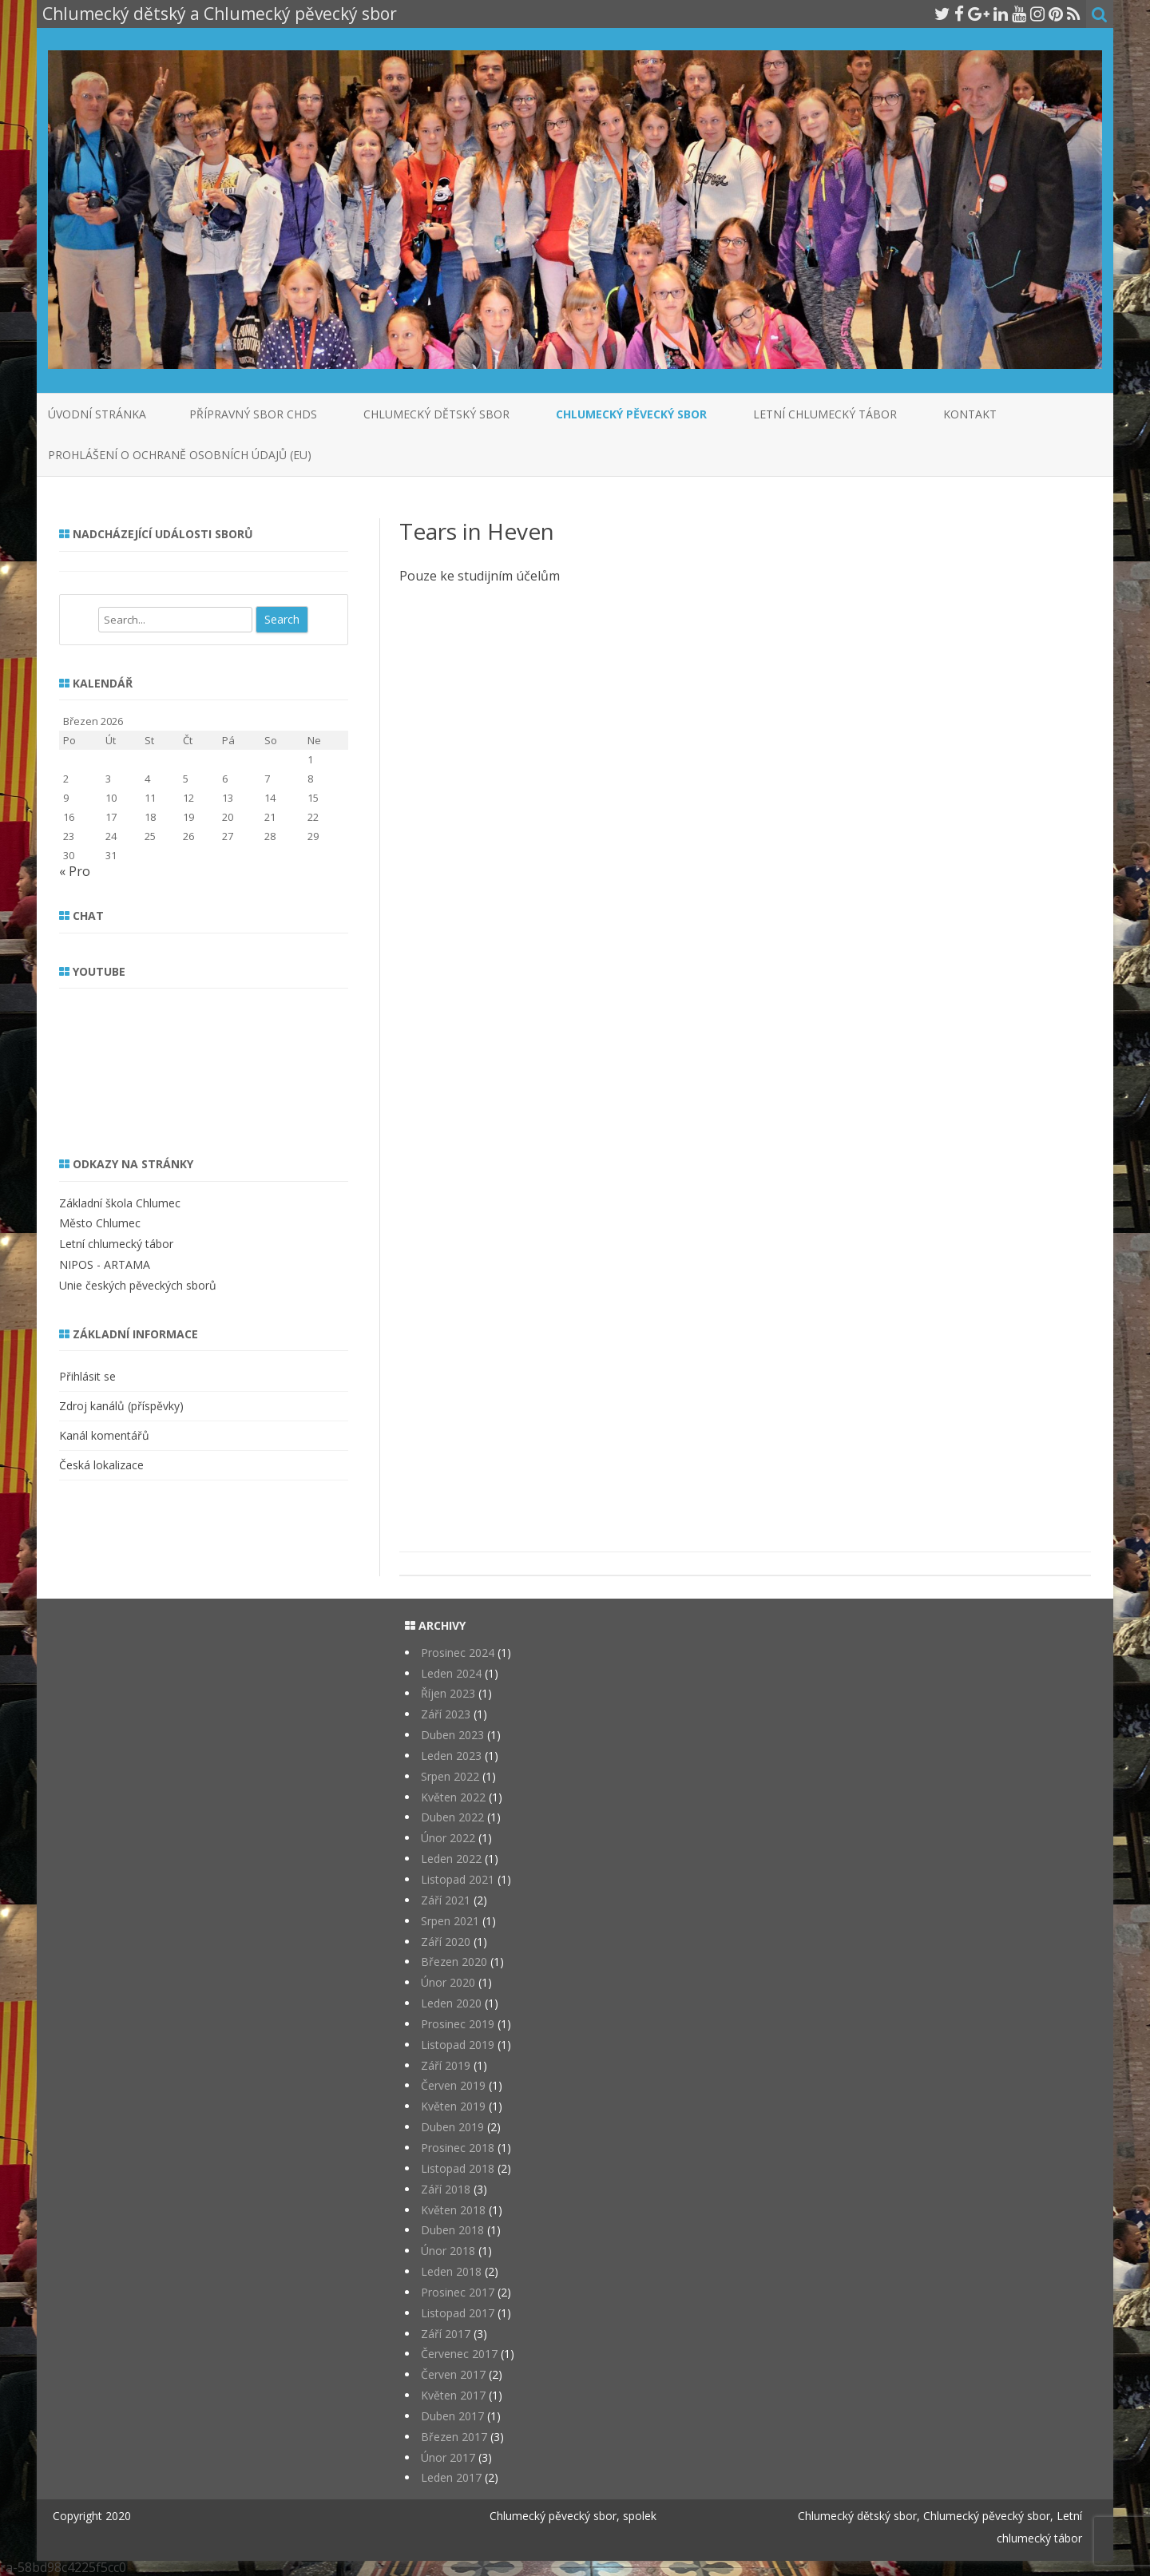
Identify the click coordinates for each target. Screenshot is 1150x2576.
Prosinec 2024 (457, 1652)
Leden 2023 (451, 1755)
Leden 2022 (451, 1858)
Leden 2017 (451, 2477)
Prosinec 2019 (457, 2023)
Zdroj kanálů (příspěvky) (121, 1405)
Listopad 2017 (457, 2312)
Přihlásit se (87, 1376)
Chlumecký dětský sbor (436, 414)
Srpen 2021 (450, 1920)
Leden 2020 (451, 2003)
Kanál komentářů (104, 1435)
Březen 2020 (454, 1961)
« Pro (74, 871)
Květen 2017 (453, 2395)
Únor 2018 (448, 2250)
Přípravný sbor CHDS (253, 414)
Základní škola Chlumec (119, 1203)
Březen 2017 (454, 2436)
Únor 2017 (448, 2457)
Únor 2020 (448, 1982)
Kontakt (970, 414)
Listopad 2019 (457, 2044)
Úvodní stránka (97, 414)
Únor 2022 (448, 1837)
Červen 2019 (453, 2085)
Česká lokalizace (101, 1464)
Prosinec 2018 (457, 2147)
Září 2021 (445, 1900)
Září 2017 (445, 2333)
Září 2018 (445, 2189)
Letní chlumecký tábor (825, 414)
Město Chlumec (100, 1223)
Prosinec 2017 (457, 2292)
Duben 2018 (452, 2229)
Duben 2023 (452, 1734)
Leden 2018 (451, 2271)
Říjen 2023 (448, 1693)
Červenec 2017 (459, 2353)
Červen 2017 (453, 2374)
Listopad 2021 (457, 1879)
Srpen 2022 (450, 1776)
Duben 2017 (452, 2415)
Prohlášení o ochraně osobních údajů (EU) (179, 454)
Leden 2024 (451, 1673)
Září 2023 (445, 1714)
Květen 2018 (453, 2209)
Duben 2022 (452, 1817)
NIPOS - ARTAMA (104, 1264)
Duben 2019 (452, 2126)
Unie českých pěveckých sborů (137, 1285)
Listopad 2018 (457, 2168)
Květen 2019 (453, 2106)
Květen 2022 (453, 1797)
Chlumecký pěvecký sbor (631, 414)
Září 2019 (445, 2065)
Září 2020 (445, 1941)
